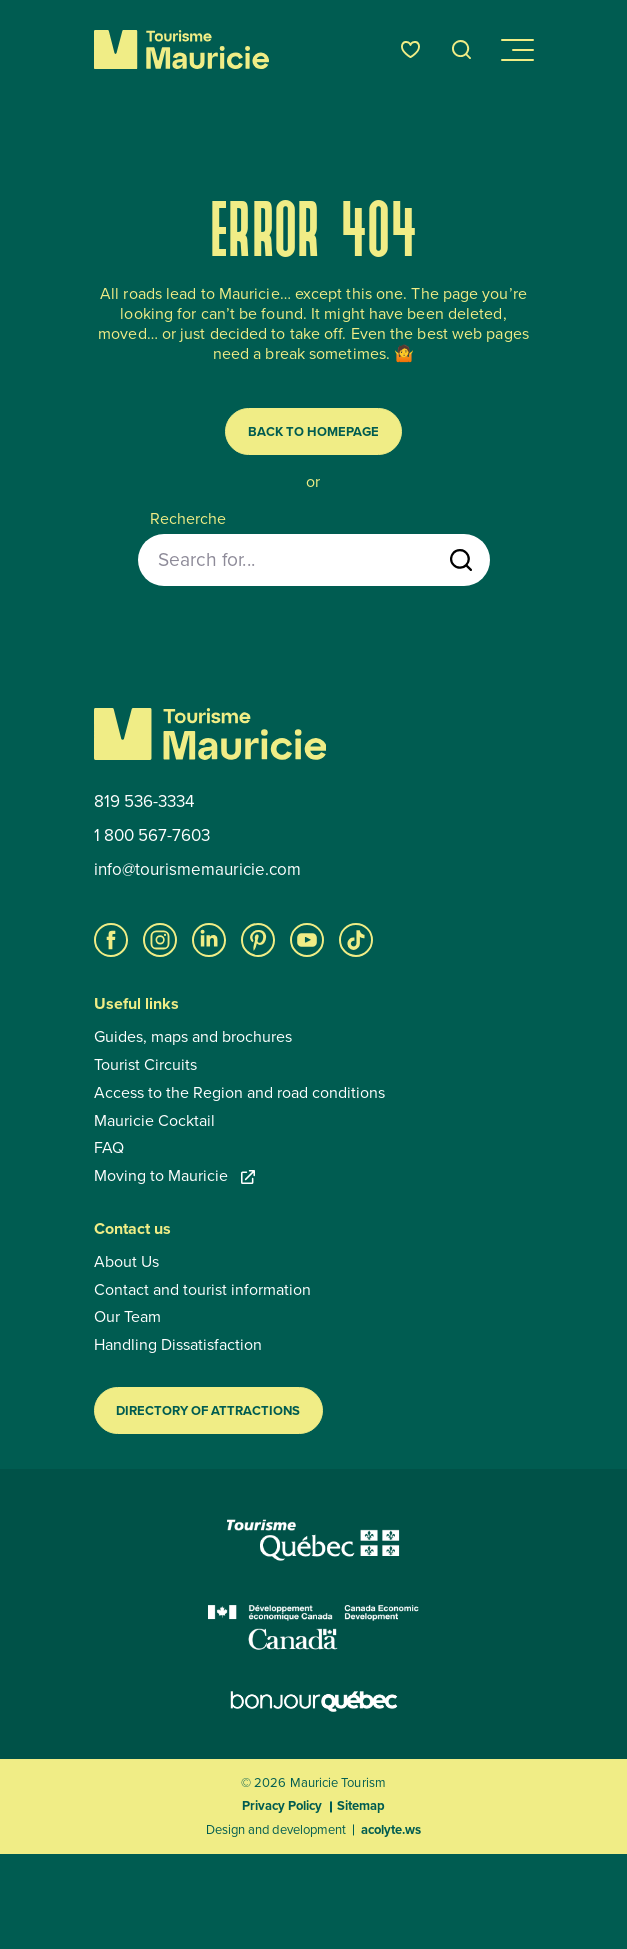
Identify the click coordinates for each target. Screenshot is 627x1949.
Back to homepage (313, 431)
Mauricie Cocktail (154, 1121)
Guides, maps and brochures (193, 1037)
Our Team (127, 1317)
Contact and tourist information (202, 1290)
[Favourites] (410, 49)
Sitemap (361, 1805)
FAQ (109, 1148)
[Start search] (461, 560)
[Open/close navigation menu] (516, 50)
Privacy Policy (282, 1805)
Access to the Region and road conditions (239, 1093)
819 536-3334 (144, 802)
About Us (126, 1262)
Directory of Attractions (208, 1410)
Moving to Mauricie (174, 1176)
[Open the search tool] (462, 49)
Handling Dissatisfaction (178, 1345)
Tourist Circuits (145, 1065)
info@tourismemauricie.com (197, 870)
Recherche (188, 519)
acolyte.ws (391, 1830)
